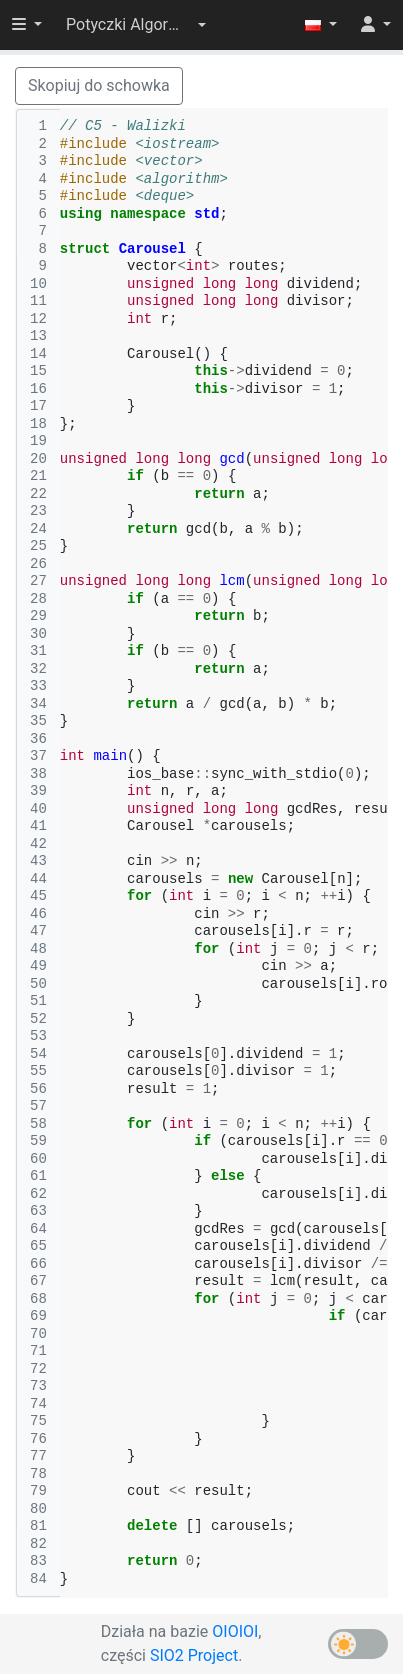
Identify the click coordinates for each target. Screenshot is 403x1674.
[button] (136, 25)
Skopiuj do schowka (99, 85)
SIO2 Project (194, 1655)
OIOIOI (235, 1631)
